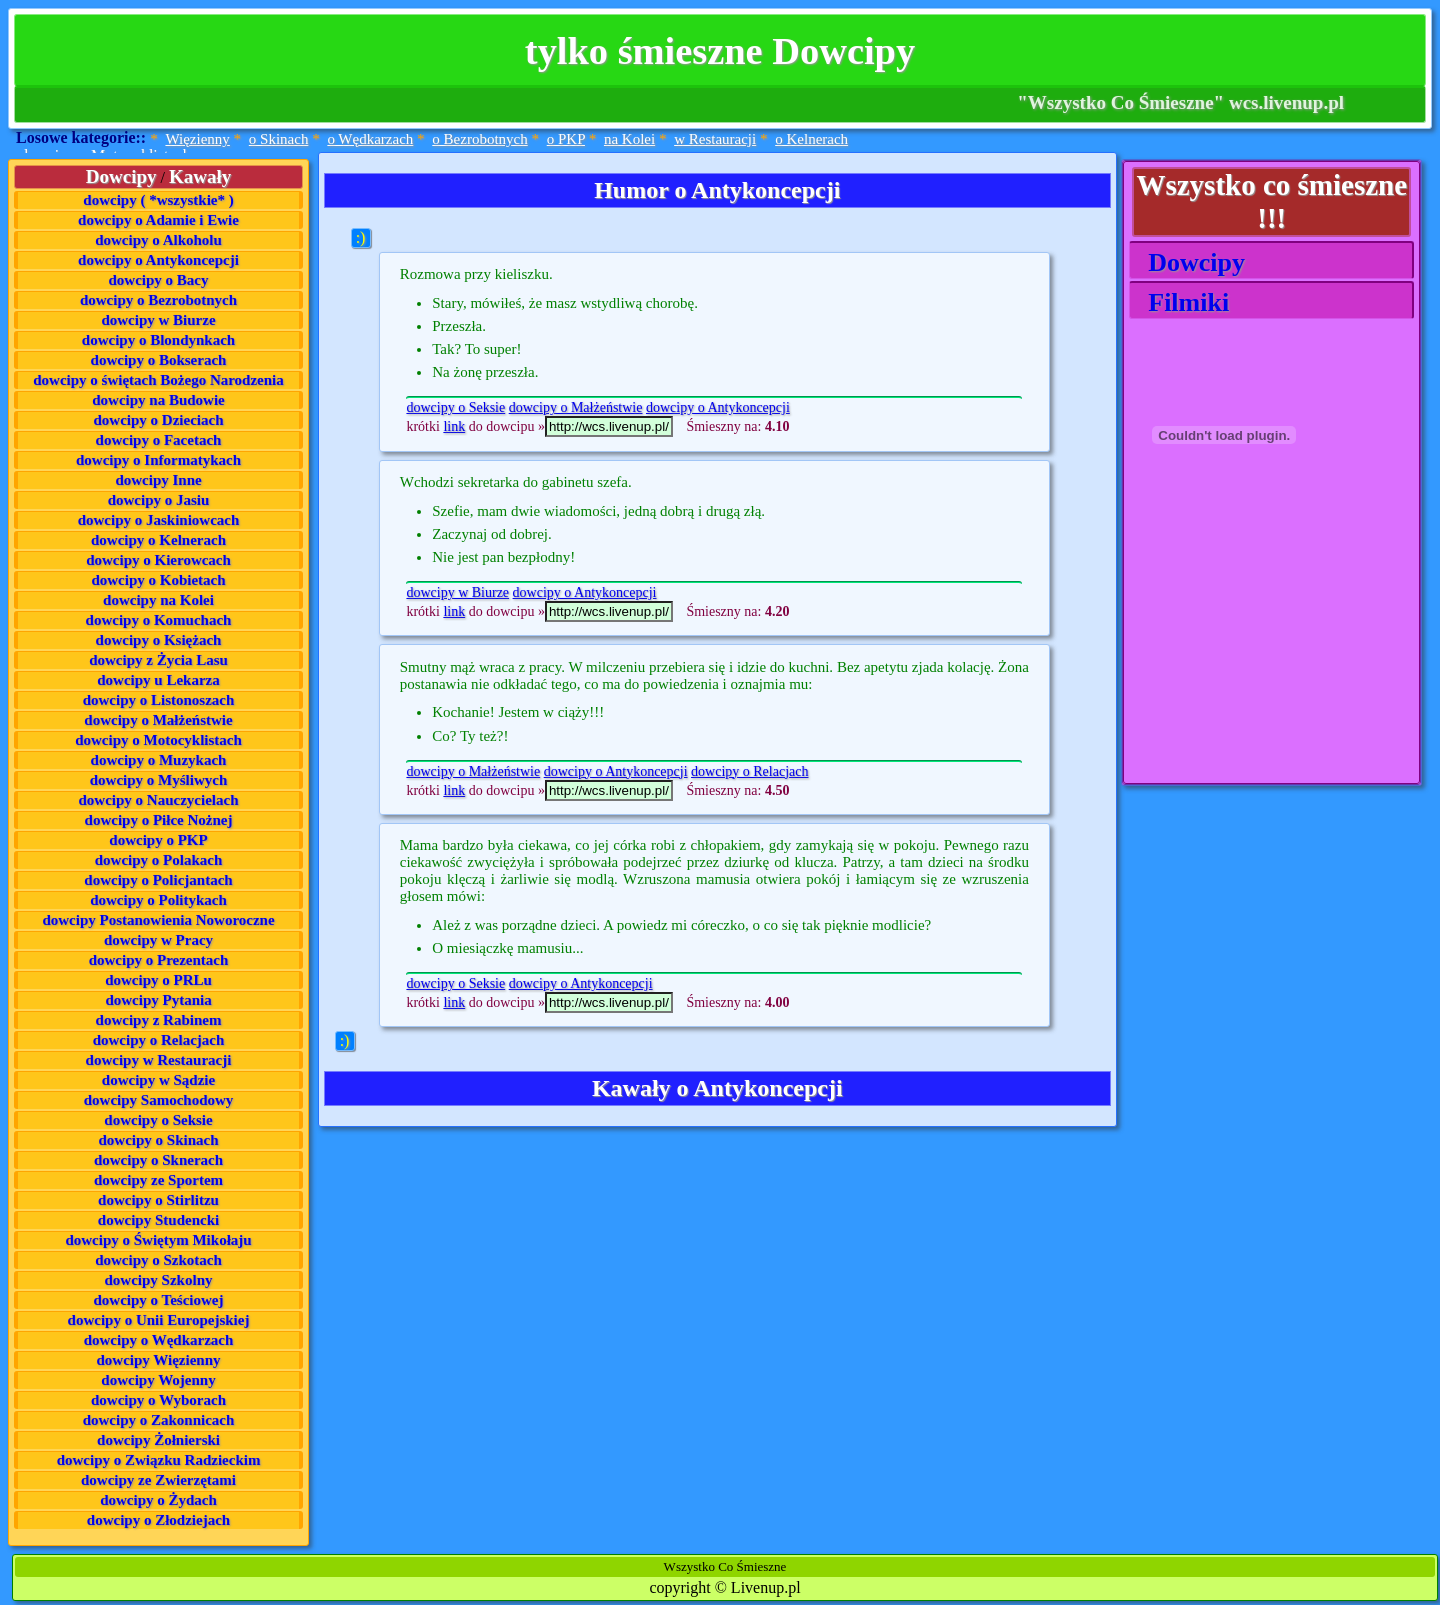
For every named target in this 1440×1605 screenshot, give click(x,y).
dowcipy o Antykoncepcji (158, 260)
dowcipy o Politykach (158, 900)
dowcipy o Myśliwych (159, 780)
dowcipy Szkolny (159, 1280)
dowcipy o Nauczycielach (159, 800)
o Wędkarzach (370, 139)
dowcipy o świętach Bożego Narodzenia (158, 380)
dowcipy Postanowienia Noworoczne (158, 920)
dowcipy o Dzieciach (159, 420)
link (454, 426)
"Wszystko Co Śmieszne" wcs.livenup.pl (1180, 102)
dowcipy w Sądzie (158, 1080)
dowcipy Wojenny (158, 1380)
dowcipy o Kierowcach (158, 560)
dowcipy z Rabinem (159, 1020)
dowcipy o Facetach (159, 440)
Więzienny (197, 139)
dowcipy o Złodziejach (158, 1520)
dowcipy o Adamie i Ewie (158, 220)
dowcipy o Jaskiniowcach (159, 520)
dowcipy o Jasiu (159, 500)
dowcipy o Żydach (158, 1500)
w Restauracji (715, 139)
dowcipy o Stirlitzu (158, 1200)
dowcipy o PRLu (158, 980)
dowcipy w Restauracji (159, 1060)
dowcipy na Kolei (158, 600)
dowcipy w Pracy (158, 940)
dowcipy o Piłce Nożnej (159, 820)
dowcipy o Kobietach (158, 580)
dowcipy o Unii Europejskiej (159, 1320)
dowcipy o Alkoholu (158, 240)
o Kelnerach (811, 139)
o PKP (566, 139)
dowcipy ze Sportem (158, 1180)
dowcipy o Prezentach (159, 960)
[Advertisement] (1229, 659)
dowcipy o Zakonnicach (159, 1420)
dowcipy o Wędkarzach (159, 1340)
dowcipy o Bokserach (159, 360)
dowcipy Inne (158, 480)
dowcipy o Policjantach (158, 880)
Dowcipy (1190, 262)
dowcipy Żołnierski (158, 1440)
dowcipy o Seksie (158, 1120)
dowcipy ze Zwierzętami (158, 1480)
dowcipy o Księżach (159, 640)
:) (361, 237)
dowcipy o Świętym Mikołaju (158, 1240)
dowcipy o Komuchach (159, 620)
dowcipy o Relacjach (159, 1040)
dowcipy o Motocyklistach (158, 740)
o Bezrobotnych (479, 139)
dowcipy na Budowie (158, 400)
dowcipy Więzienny (158, 1360)
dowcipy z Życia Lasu (158, 660)
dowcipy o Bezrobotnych (158, 300)
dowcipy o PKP (158, 840)
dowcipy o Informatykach (158, 460)
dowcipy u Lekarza (158, 680)
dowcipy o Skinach (158, 1140)
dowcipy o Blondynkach (158, 340)
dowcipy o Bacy (159, 280)
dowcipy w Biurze (158, 320)
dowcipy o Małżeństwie (158, 720)
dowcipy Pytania (158, 1000)
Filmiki (1182, 302)
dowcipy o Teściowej (159, 1300)
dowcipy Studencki (158, 1220)
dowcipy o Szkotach (158, 1260)
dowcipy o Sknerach (158, 1160)
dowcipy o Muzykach (159, 760)
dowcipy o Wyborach (158, 1400)
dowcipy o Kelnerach (158, 540)
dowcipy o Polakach (159, 860)
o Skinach (279, 139)
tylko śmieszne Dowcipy (720, 51)
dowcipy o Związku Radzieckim (159, 1460)
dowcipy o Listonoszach (159, 700)
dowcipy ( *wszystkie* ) (158, 200)
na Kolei (629, 139)
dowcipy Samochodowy (159, 1100)
